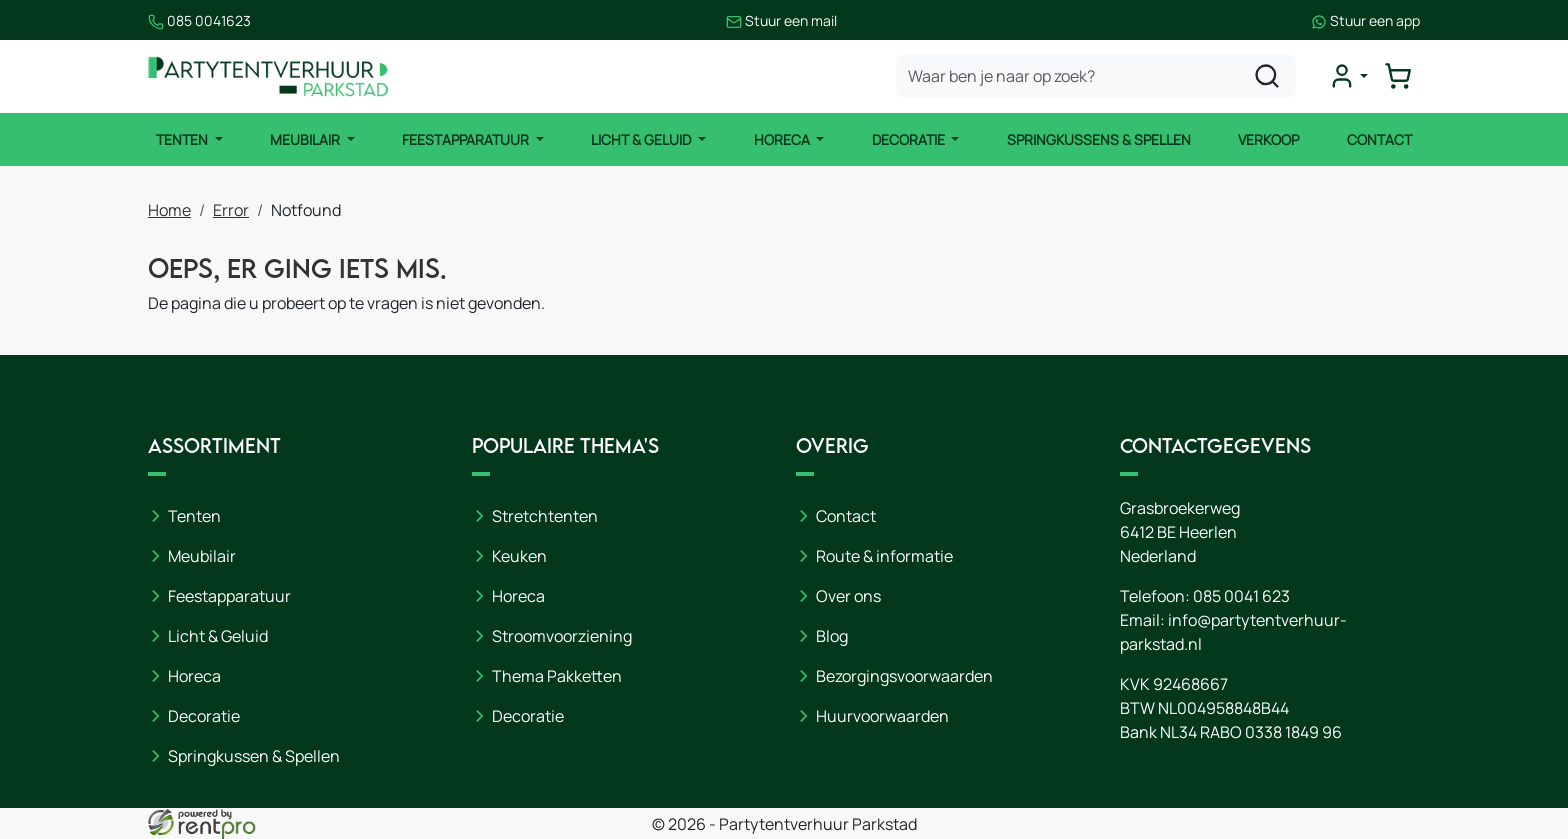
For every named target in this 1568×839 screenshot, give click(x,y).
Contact (1379, 139)
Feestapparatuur (467, 139)
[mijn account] (1348, 76)
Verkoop (1268, 139)
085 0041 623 (1241, 596)
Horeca (783, 139)
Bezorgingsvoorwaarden (904, 676)
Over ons (848, 596)
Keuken (519, 556)
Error (231, 210)
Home (169, 210)
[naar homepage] (268, 76)
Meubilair (306, 139)
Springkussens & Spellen (1099, 139)
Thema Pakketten (557, 676)
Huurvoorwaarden (882, 716)
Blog (832, 636)
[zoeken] (1267, 76)
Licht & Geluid (642, 139)
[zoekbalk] (1096, 76)
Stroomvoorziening (562, 636)
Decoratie (910, 139)
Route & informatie (884, 556)
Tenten (183, 139)
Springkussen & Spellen (254, 756)
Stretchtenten (545, 516)
